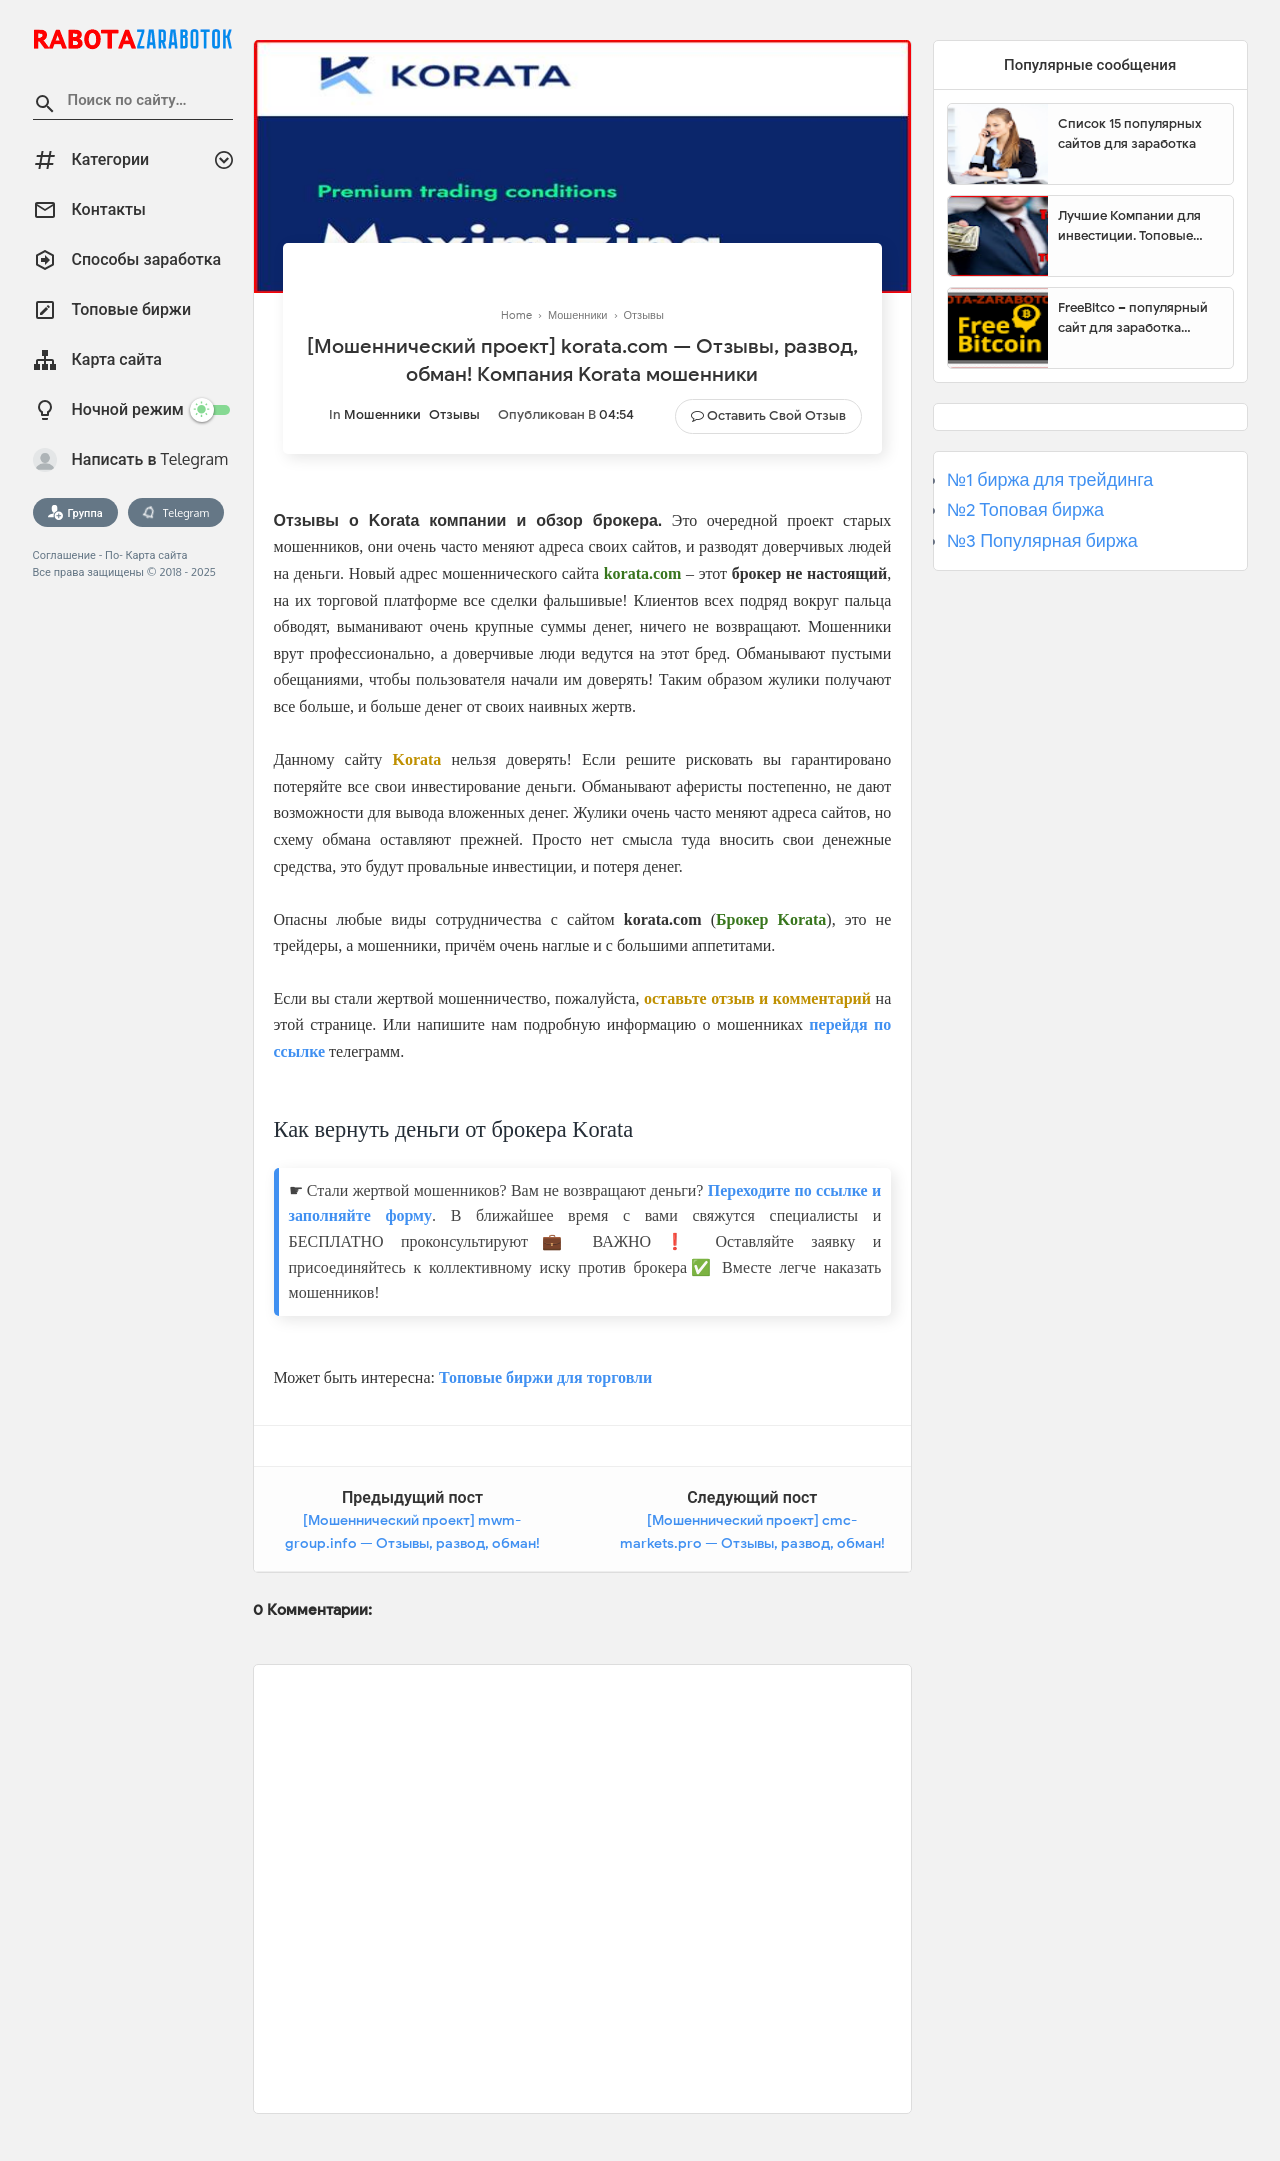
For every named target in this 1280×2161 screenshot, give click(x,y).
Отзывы (454, 414)
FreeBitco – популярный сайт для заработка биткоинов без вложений (1138, 318)
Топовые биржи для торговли (545, 1377)
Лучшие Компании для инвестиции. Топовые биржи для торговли (1129, 226)
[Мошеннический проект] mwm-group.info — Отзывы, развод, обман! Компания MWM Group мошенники (412, 1544)
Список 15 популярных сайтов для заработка (1130, 133)
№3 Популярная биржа (1042, 541)
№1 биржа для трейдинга (1050, 480)
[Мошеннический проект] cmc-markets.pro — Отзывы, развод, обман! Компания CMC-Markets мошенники (752, 1544)
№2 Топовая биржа (1025, 510)
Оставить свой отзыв (776, 415)
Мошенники (382, 414)
